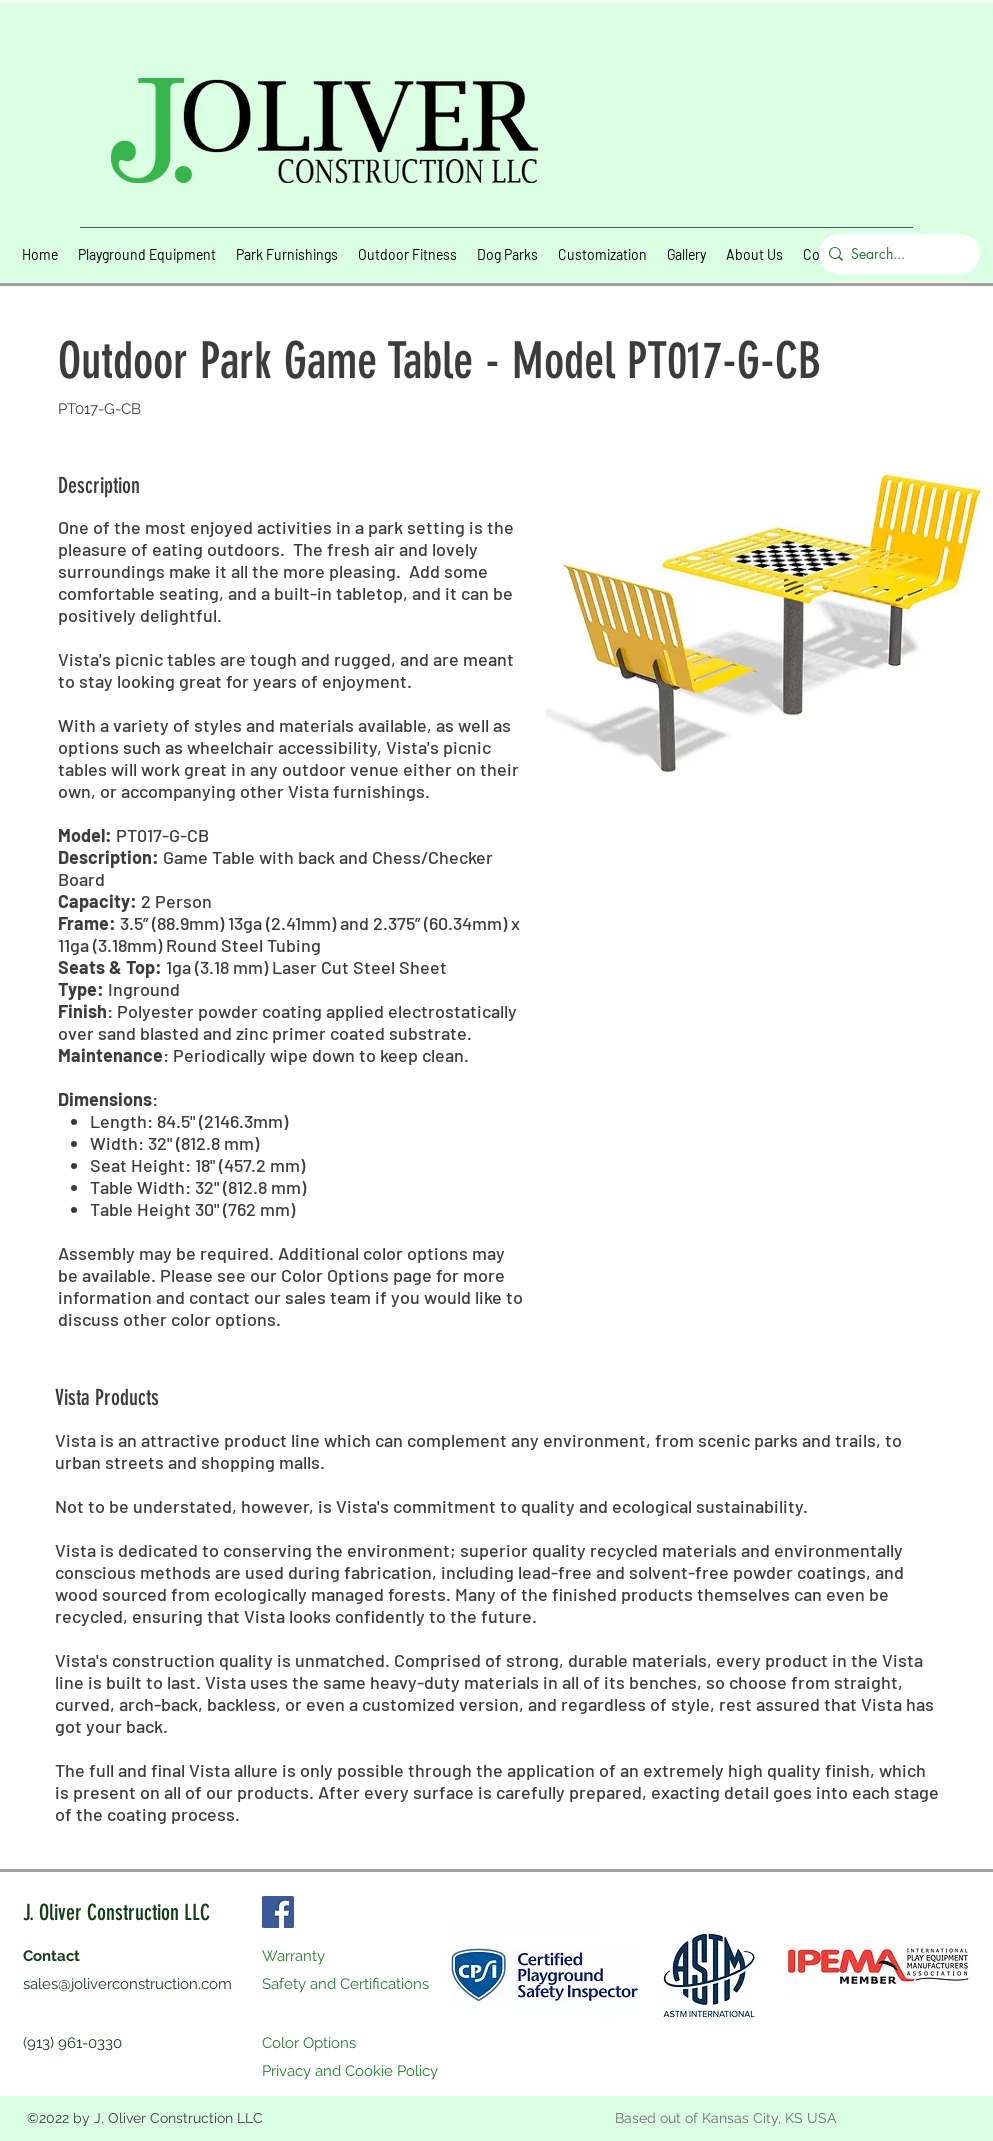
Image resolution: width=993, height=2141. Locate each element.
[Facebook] (278, 1912)
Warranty (293, 1956)
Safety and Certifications (345, 1984)
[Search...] (894, 254)
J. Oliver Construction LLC (116, 1912)
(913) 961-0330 (72, 2043)
